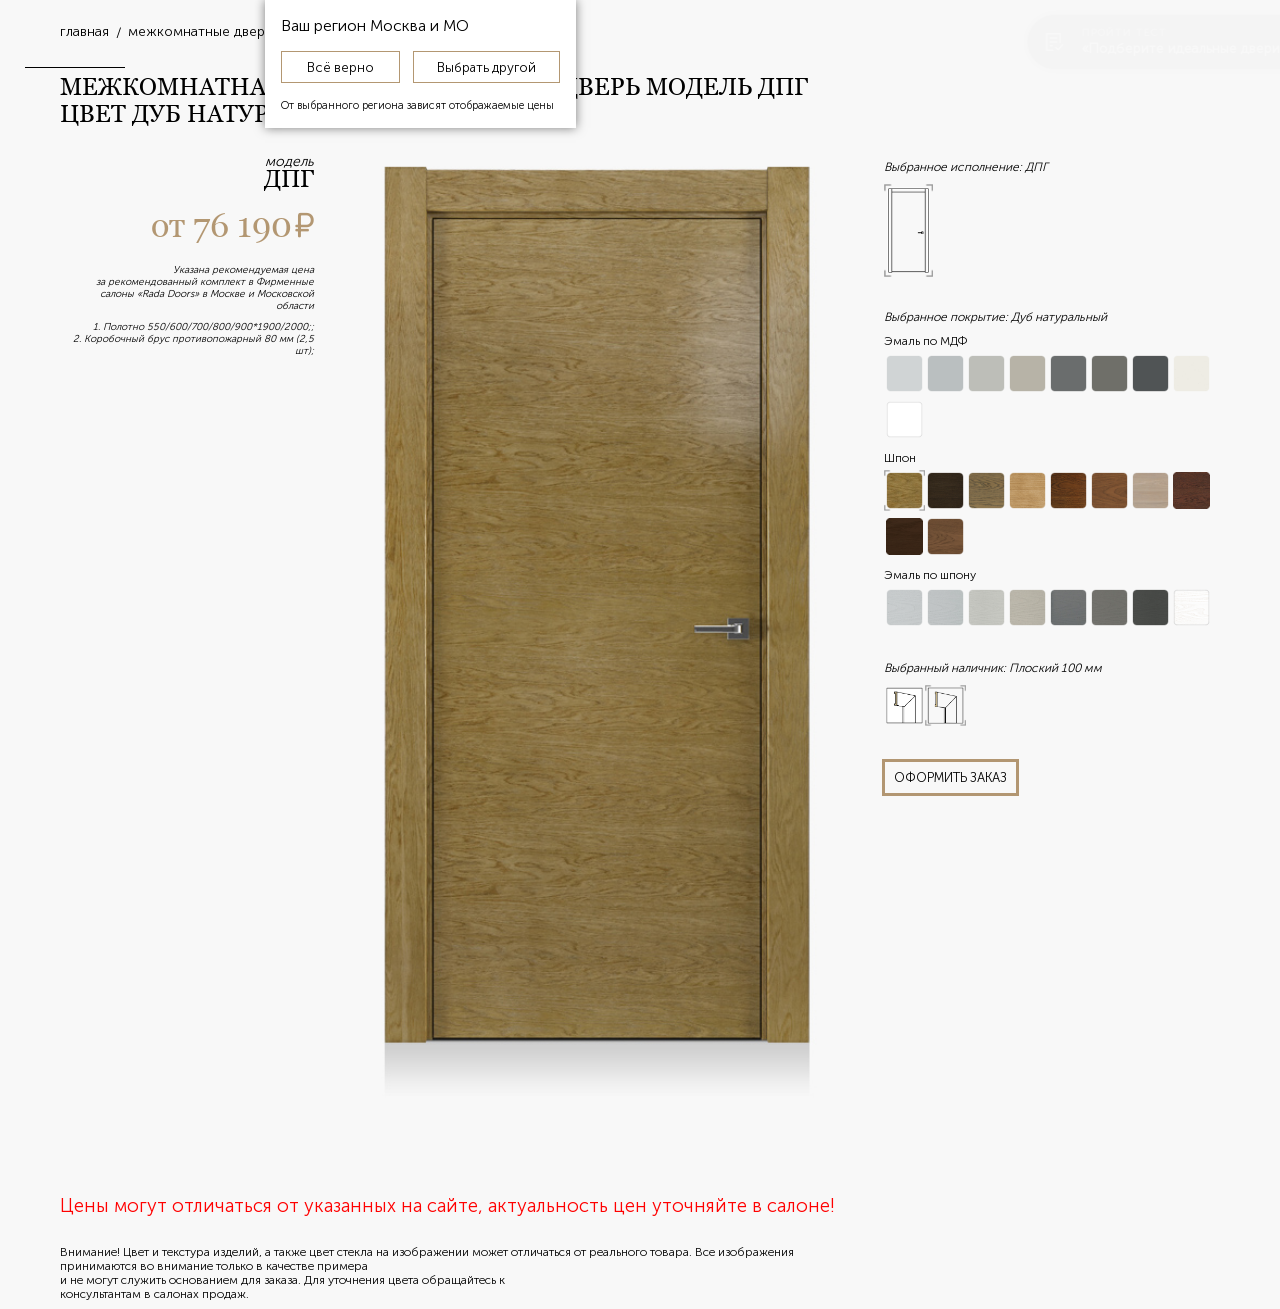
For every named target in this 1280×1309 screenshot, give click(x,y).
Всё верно (340, 67)
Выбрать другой (486, 67)
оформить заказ (950, 777)
